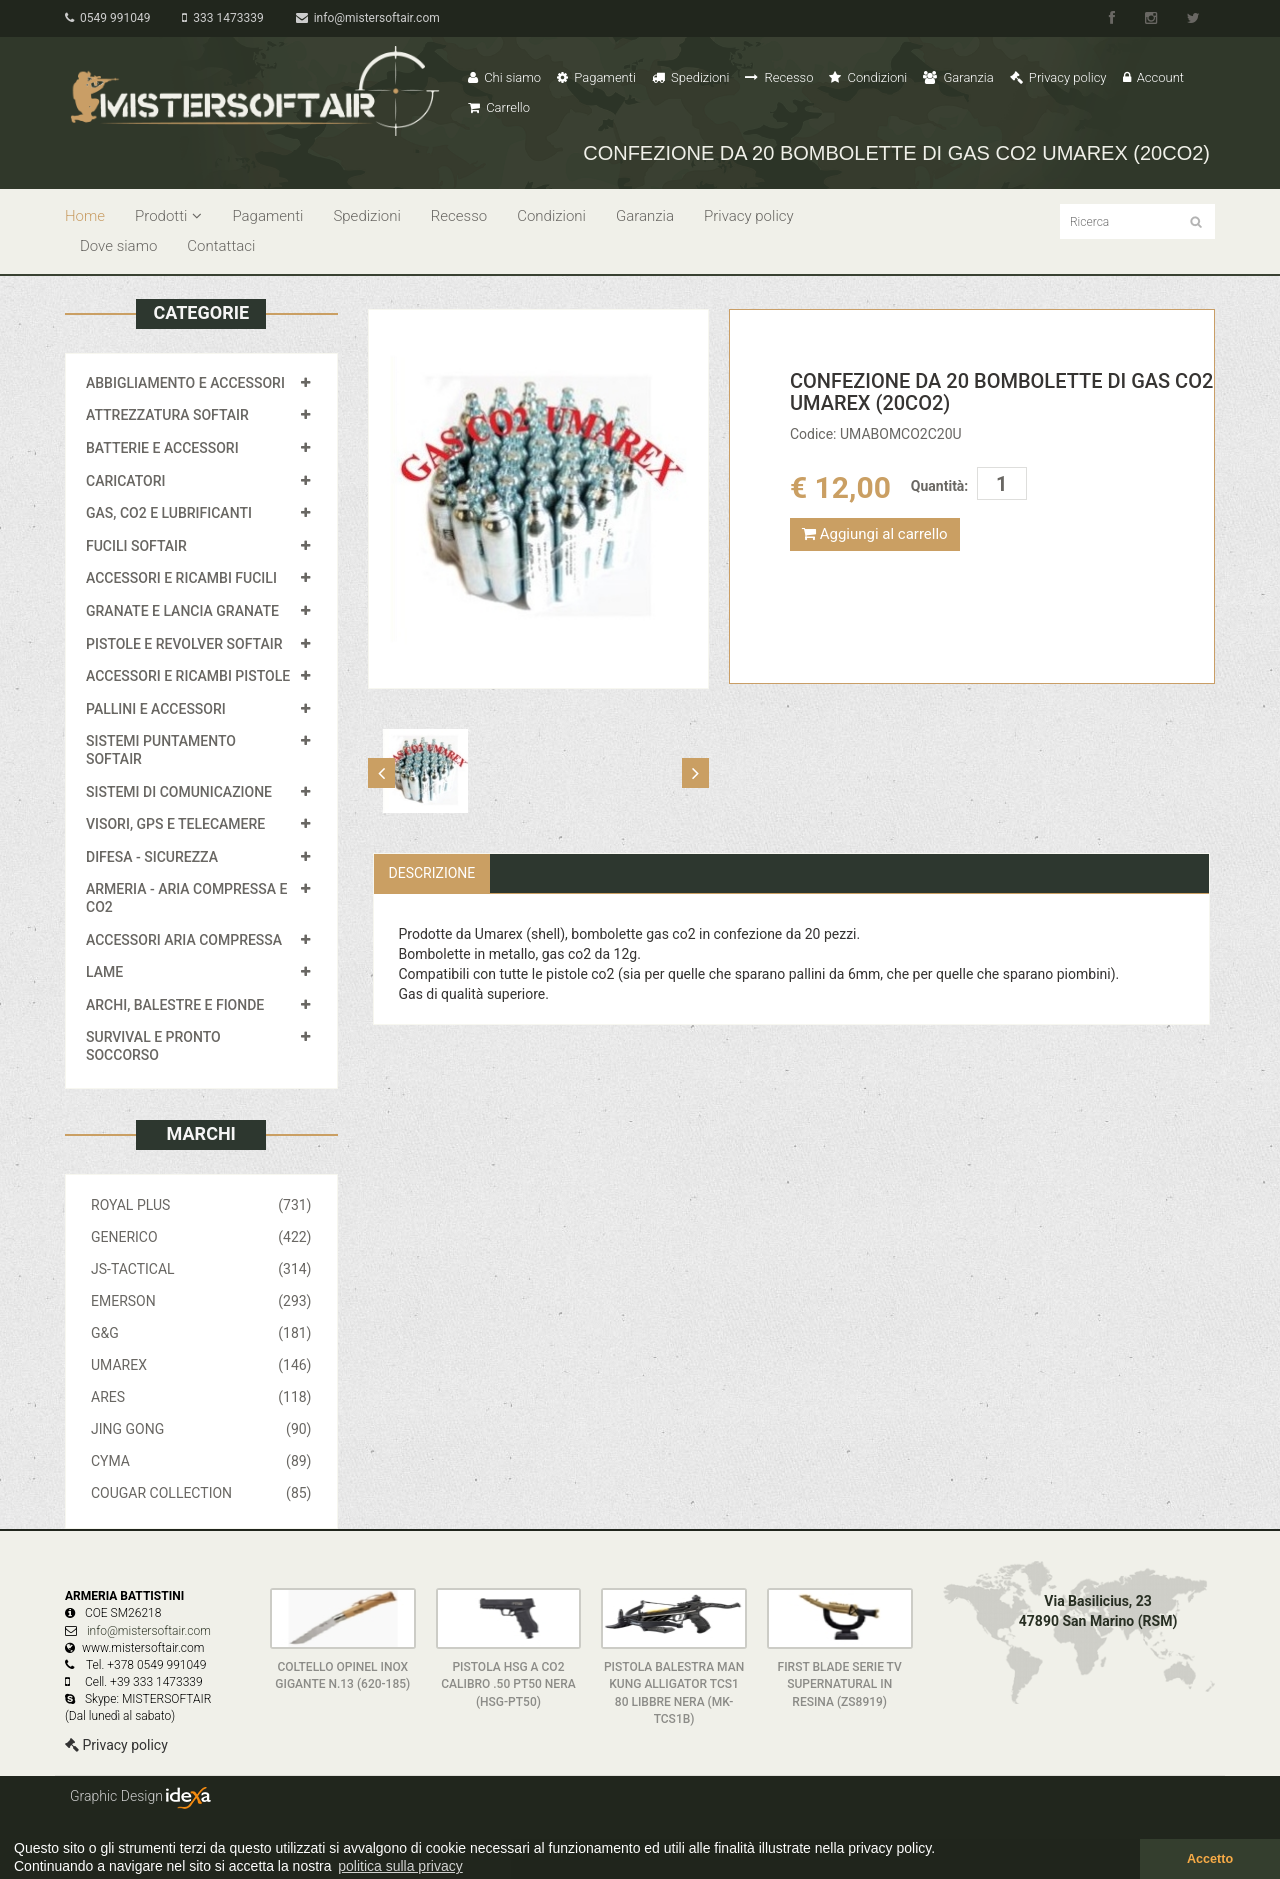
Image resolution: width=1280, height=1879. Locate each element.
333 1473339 (222, 18)
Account (1153, 77)
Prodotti (168, 216)
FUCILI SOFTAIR (136, 546)
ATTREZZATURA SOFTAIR (167, 415)
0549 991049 (107, 18)
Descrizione (432, 873)
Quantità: (939, 486)
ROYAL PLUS (201, 1205)
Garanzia (958, 77)
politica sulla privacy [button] (400, 1866)
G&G (201, 1333)
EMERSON (201, 1301)
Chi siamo (504, 77)
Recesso (779, 77)
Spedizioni (691, 77)
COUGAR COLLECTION (201, 1493)
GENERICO (201, 1237)
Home (85, 216)
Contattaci (221, 246)
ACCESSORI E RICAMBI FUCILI (181, 578)
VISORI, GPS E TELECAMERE (175, 824)
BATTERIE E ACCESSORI (162, 448)
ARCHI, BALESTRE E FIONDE (175, 1005)
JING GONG (201, 1429)
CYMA (201, 1461)
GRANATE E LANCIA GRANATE (182, 611)
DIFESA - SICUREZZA (152, 857)
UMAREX (201, 1365)
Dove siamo (118, 246)
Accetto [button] (1210, 1859)
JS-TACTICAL (201, 1269)
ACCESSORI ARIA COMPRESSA (184, 940)
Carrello (499, 107)
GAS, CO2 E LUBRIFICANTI (169, 513)
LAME (104, 972)
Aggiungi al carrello (875, 534)
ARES (201, 1397)
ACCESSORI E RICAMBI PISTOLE (188, 676)
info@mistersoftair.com (368, 18)
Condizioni (868, 77)
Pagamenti (596, 77)
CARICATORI (126, 481)
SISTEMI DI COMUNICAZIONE (179, 792)
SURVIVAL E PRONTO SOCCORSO (153, 1046)
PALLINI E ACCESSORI (156, 709)
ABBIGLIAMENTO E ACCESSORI (185, 383)
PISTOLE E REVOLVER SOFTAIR (184, 644)
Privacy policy (1058, 77)
